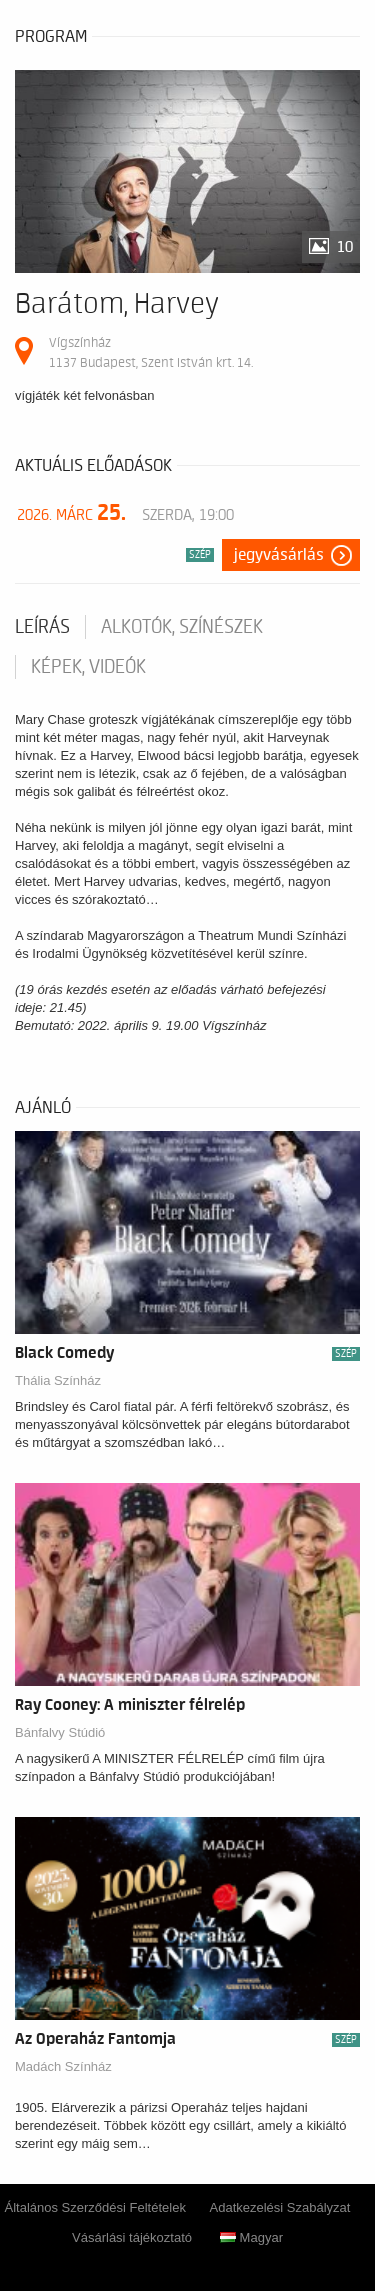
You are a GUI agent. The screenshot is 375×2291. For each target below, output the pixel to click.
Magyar (251, 2237)
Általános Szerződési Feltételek (95, 2207)
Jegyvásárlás (279, 555)
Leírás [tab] (42, 627)
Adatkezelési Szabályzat (280, 2207)
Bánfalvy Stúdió (60, 1732)
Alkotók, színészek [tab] (182, 627)
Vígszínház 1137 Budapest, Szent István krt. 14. (151, 352)
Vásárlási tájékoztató (132, 2237)
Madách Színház (63, 2066)
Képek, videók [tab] (88, 667)
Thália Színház (58, 1380)
